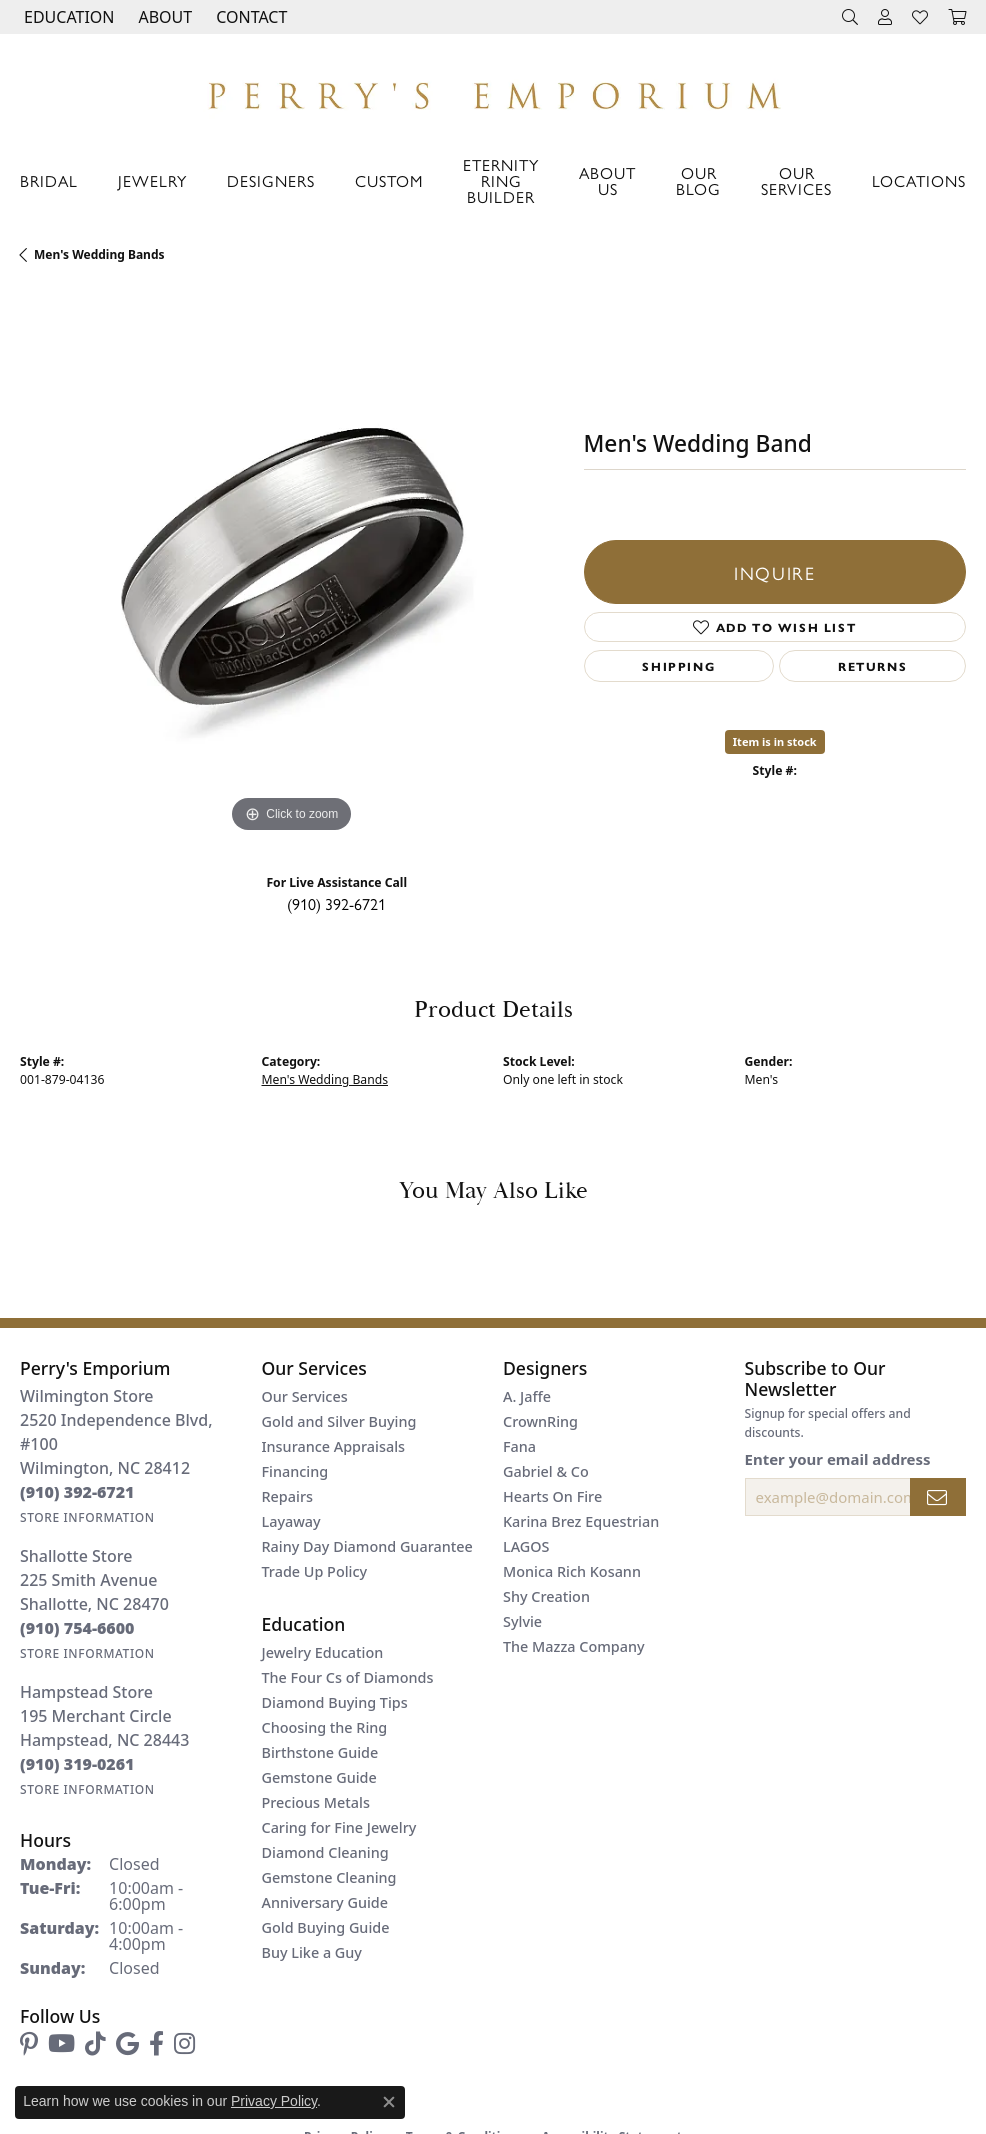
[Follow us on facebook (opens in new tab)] (156, 2044)
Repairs (287, 1496)
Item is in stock (775, 741)
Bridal (49, 180)
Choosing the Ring (325, 1727)
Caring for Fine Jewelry (339, 1827)
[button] (67, 17)
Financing (295, 1471)
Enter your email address (838, 1459)
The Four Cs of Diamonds (348, 1677)
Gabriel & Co (546, 1471)
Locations (919, 180)
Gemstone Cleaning (329, 1877)
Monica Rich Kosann (572, 1571)
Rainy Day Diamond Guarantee (367, 1546)
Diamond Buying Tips (335, 1702)
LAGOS (526, 1546)
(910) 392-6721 (336, 903)
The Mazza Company (574, 1646)
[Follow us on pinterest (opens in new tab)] (29, 2044)
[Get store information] (87, 1517)
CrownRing (540, 1421)
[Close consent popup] (389, 2102)
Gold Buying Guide (326, 1927)
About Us (607, 180)
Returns (872, 666)
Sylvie (522, 1621)
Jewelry (152, 180)
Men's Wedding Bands (99, 254)
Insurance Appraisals (334, 1446)
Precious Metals (316, 1802)
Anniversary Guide (325, 1902)
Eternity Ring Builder (501, 180)
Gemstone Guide (319, 1777)
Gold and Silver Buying (339, 1421)
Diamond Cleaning (325, 1852)
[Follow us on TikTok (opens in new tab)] (95, 2044)
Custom (389, 180)
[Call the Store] (77, 1492)
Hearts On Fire (552, 1496)
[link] (249, 17)
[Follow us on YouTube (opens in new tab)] (61, 2044)
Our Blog (698, 180)
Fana (519, 1446)
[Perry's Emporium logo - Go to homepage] (493, 90)
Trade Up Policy (315, 1571)
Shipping (678, 666)
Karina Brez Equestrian (581, 1521)
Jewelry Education (323, 1652)
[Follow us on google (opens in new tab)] (127, 2044)
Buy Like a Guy (312, 1952)
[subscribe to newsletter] (938, 1497)
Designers (271, 180)
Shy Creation (546, 1596)
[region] (292, 566)
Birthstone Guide (320, 1752)
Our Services (796, 180)
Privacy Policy (274, 2101)
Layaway (291, 1521)
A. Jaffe (527, 1396)
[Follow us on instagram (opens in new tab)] (184, 2044)
